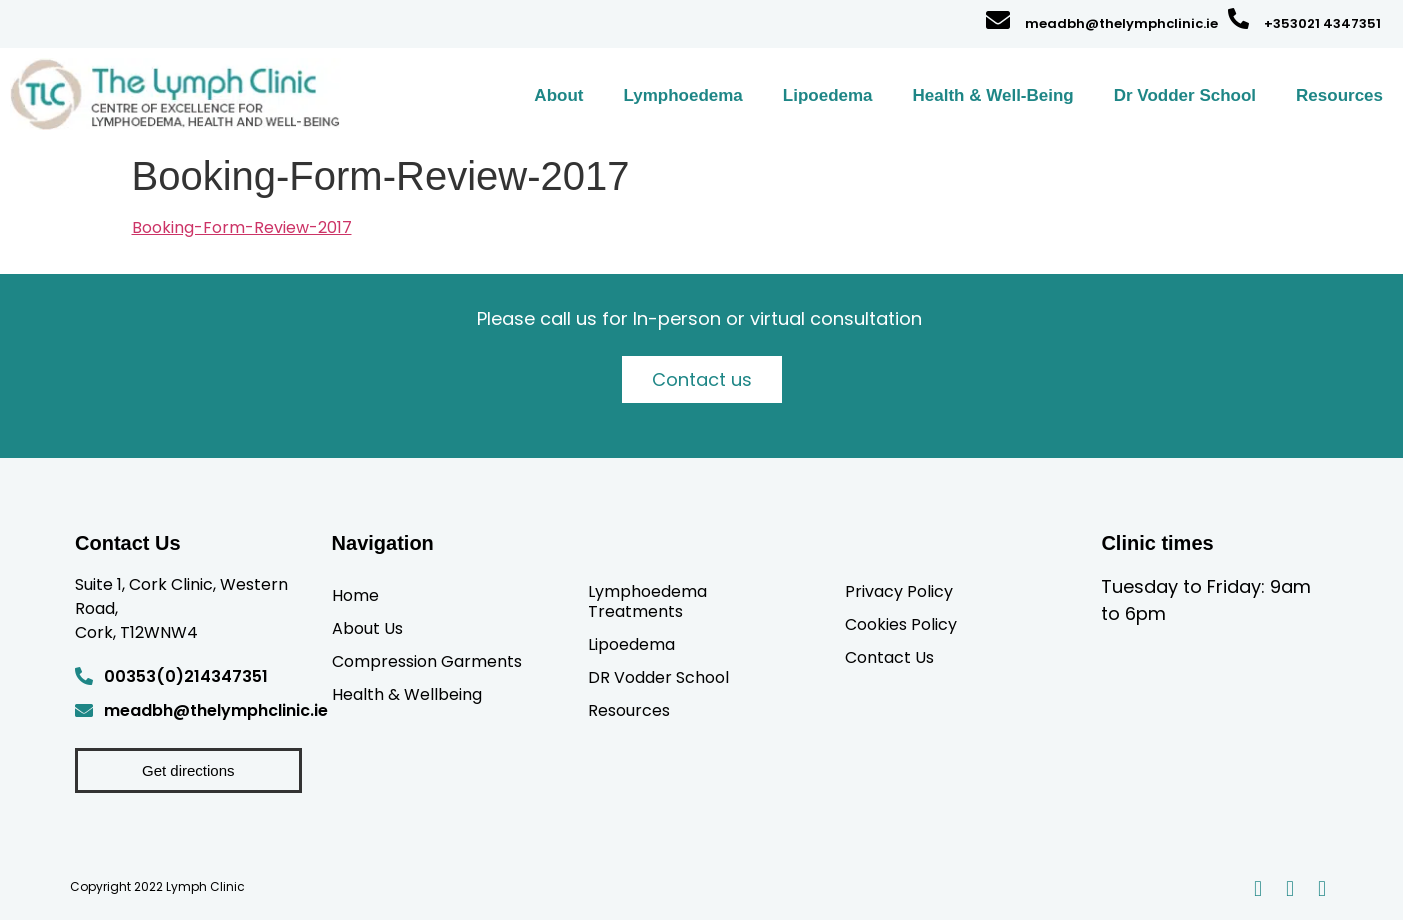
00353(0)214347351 (186, 676)
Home (355, 595)
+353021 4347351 (1322, 23)
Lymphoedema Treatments (647, 601)
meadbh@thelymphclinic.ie (1121, 23)
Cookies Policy (901, 624)
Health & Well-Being (993, 95)
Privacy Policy (899, 591)
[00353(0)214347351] (84, 676)
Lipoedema (828, 95)
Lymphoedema (682, 95)
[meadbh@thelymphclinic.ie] (998, 20)
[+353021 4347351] (1238, 18)
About (558, 95)
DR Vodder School (658, 677)
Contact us (702, 379)
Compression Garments (427, 661)
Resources (1339, 95)
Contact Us (889, 657)
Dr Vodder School (1185, 95)
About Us (367, 628)
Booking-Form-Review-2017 (242, 227)
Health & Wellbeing (407, 694)
